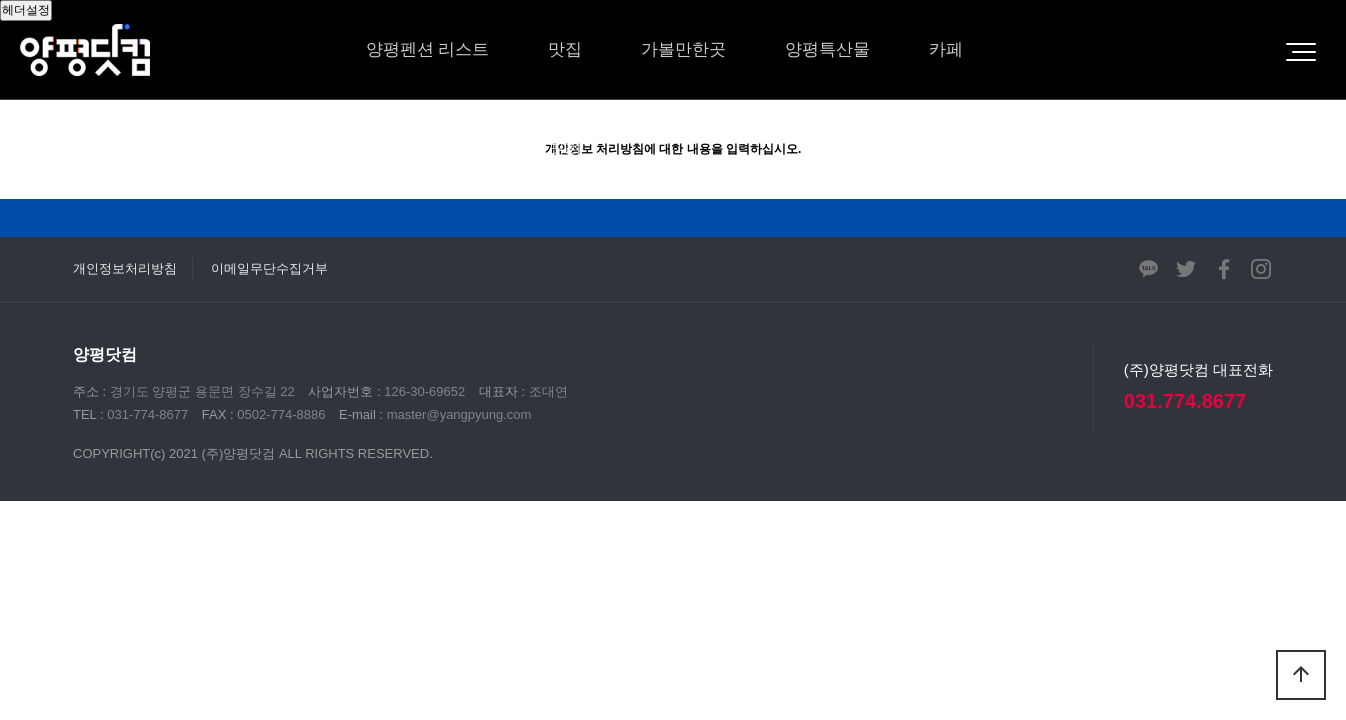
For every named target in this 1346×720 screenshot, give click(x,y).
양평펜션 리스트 (428, 49)
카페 (946, 49)
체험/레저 (402, 149)
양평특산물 (827, 49)
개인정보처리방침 (125, 268)
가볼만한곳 (683, 49)
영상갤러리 (539, 149)
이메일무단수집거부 (269, 268)
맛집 (565, 49)
